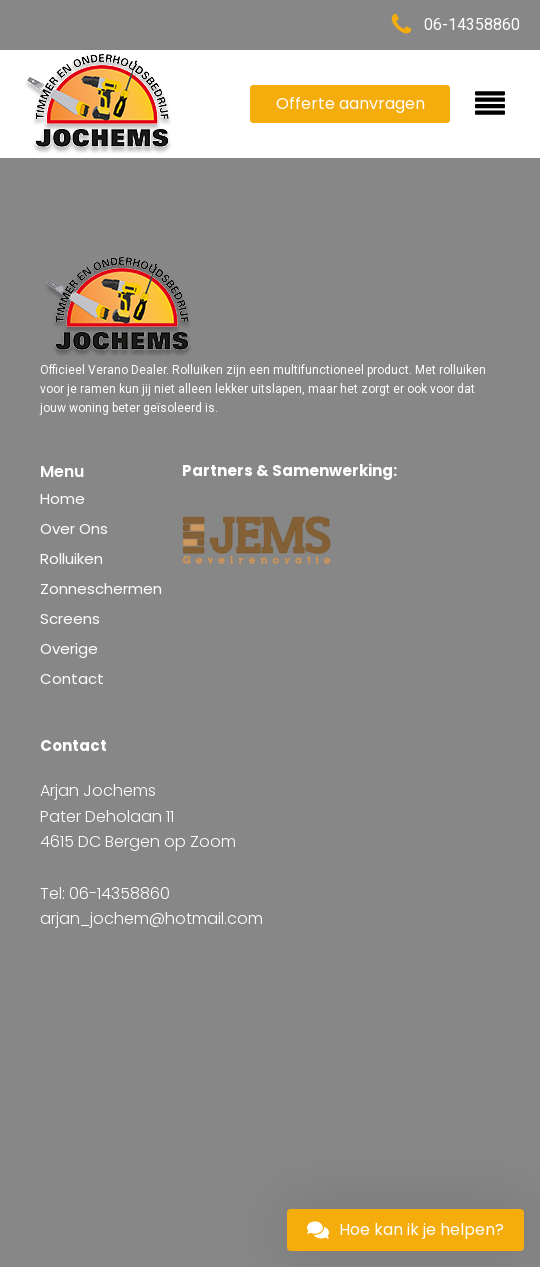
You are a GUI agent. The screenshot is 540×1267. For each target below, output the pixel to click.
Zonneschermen (101, 588)
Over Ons (74, 528)
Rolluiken (71, 558)
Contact (72, 678)
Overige (69, 648)
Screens (70, 618)
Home (62, 498)
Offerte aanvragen (350, 103)
